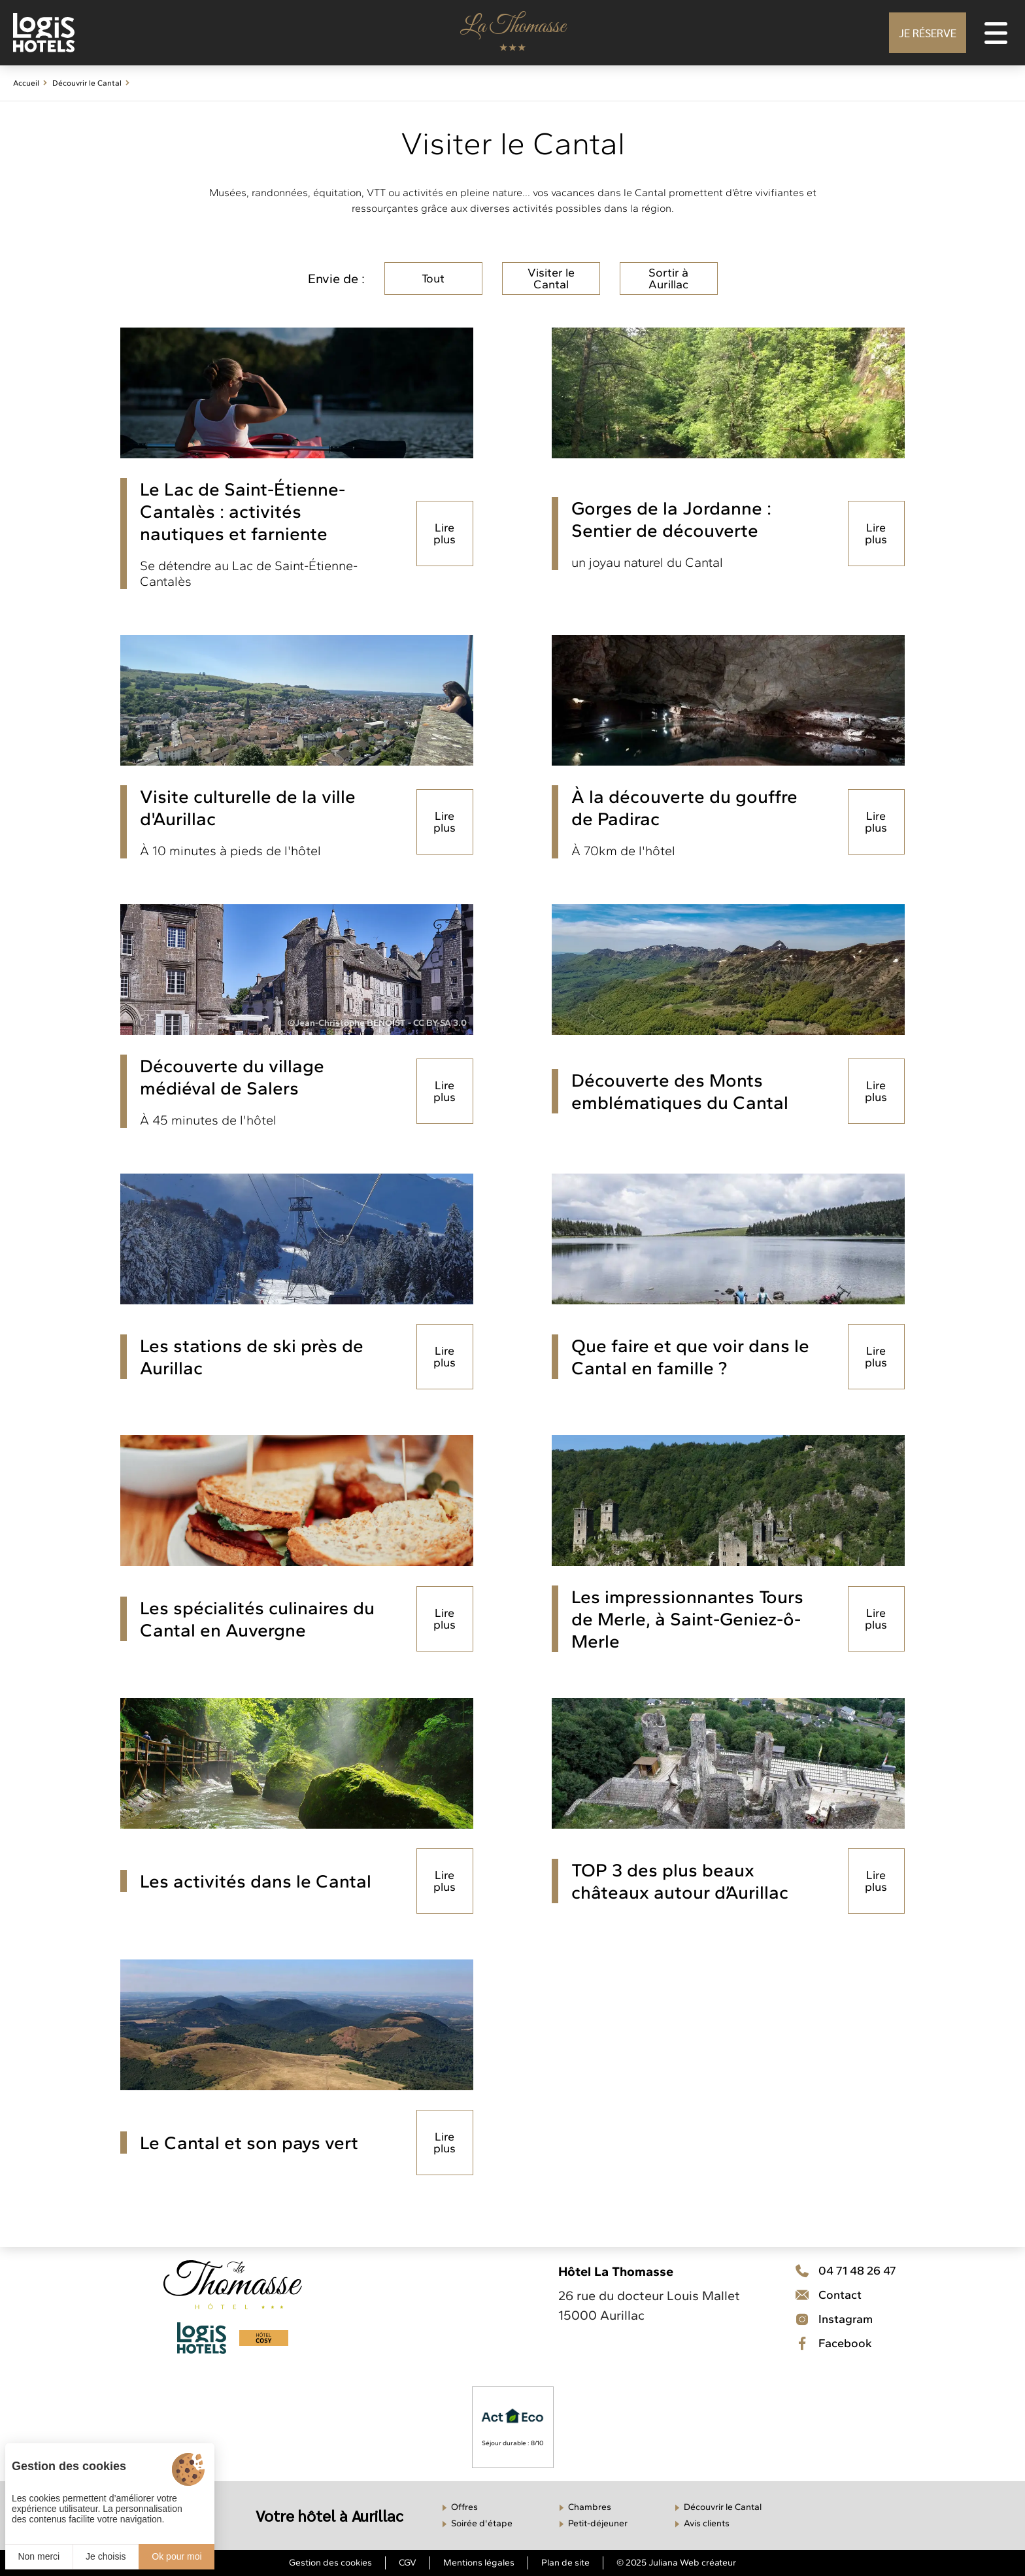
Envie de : (336, 278)
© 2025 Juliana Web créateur (676, 2562)
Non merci (38, 2556)
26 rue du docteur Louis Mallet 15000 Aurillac (649, 2305)
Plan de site (565, 2562)
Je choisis (106, 2556)
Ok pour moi (176, 2556)
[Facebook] (846, 2343)
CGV (407, 2562)
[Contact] (846, 2319)
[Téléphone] (846, 2270)
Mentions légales (478, 2562)
